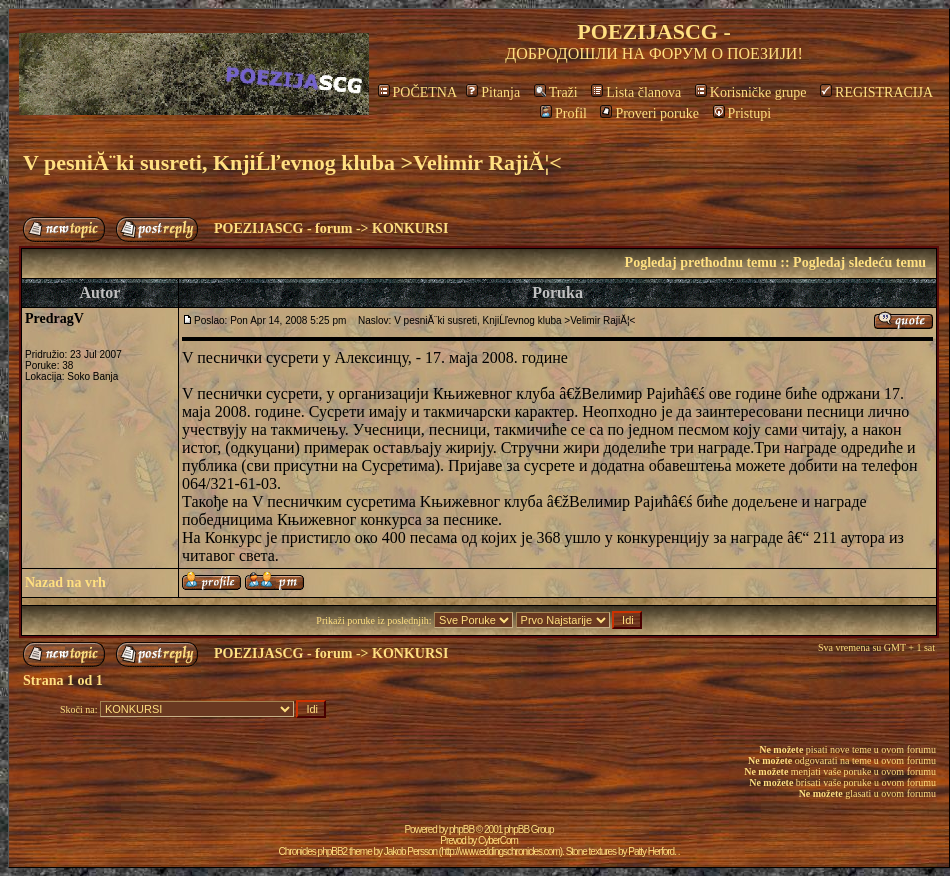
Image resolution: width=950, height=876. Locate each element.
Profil (563, 113)
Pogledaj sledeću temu (859, 262)
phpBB (461, 829)
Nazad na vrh (65, 582)
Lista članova (636, 92)
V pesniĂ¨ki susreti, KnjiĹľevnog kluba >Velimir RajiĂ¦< (292, 162)
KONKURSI (410, 228)
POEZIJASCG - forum (283, 228)
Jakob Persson (410, 851)
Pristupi (742, 113)
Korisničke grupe (751, 92)
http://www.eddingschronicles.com (500, 851)
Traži (556, 92)
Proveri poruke (649, 113)
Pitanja (493, 92)
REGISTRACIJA (876, 92)
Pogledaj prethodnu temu (701, 262)
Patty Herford (651, 851)
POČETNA (417, 92)
